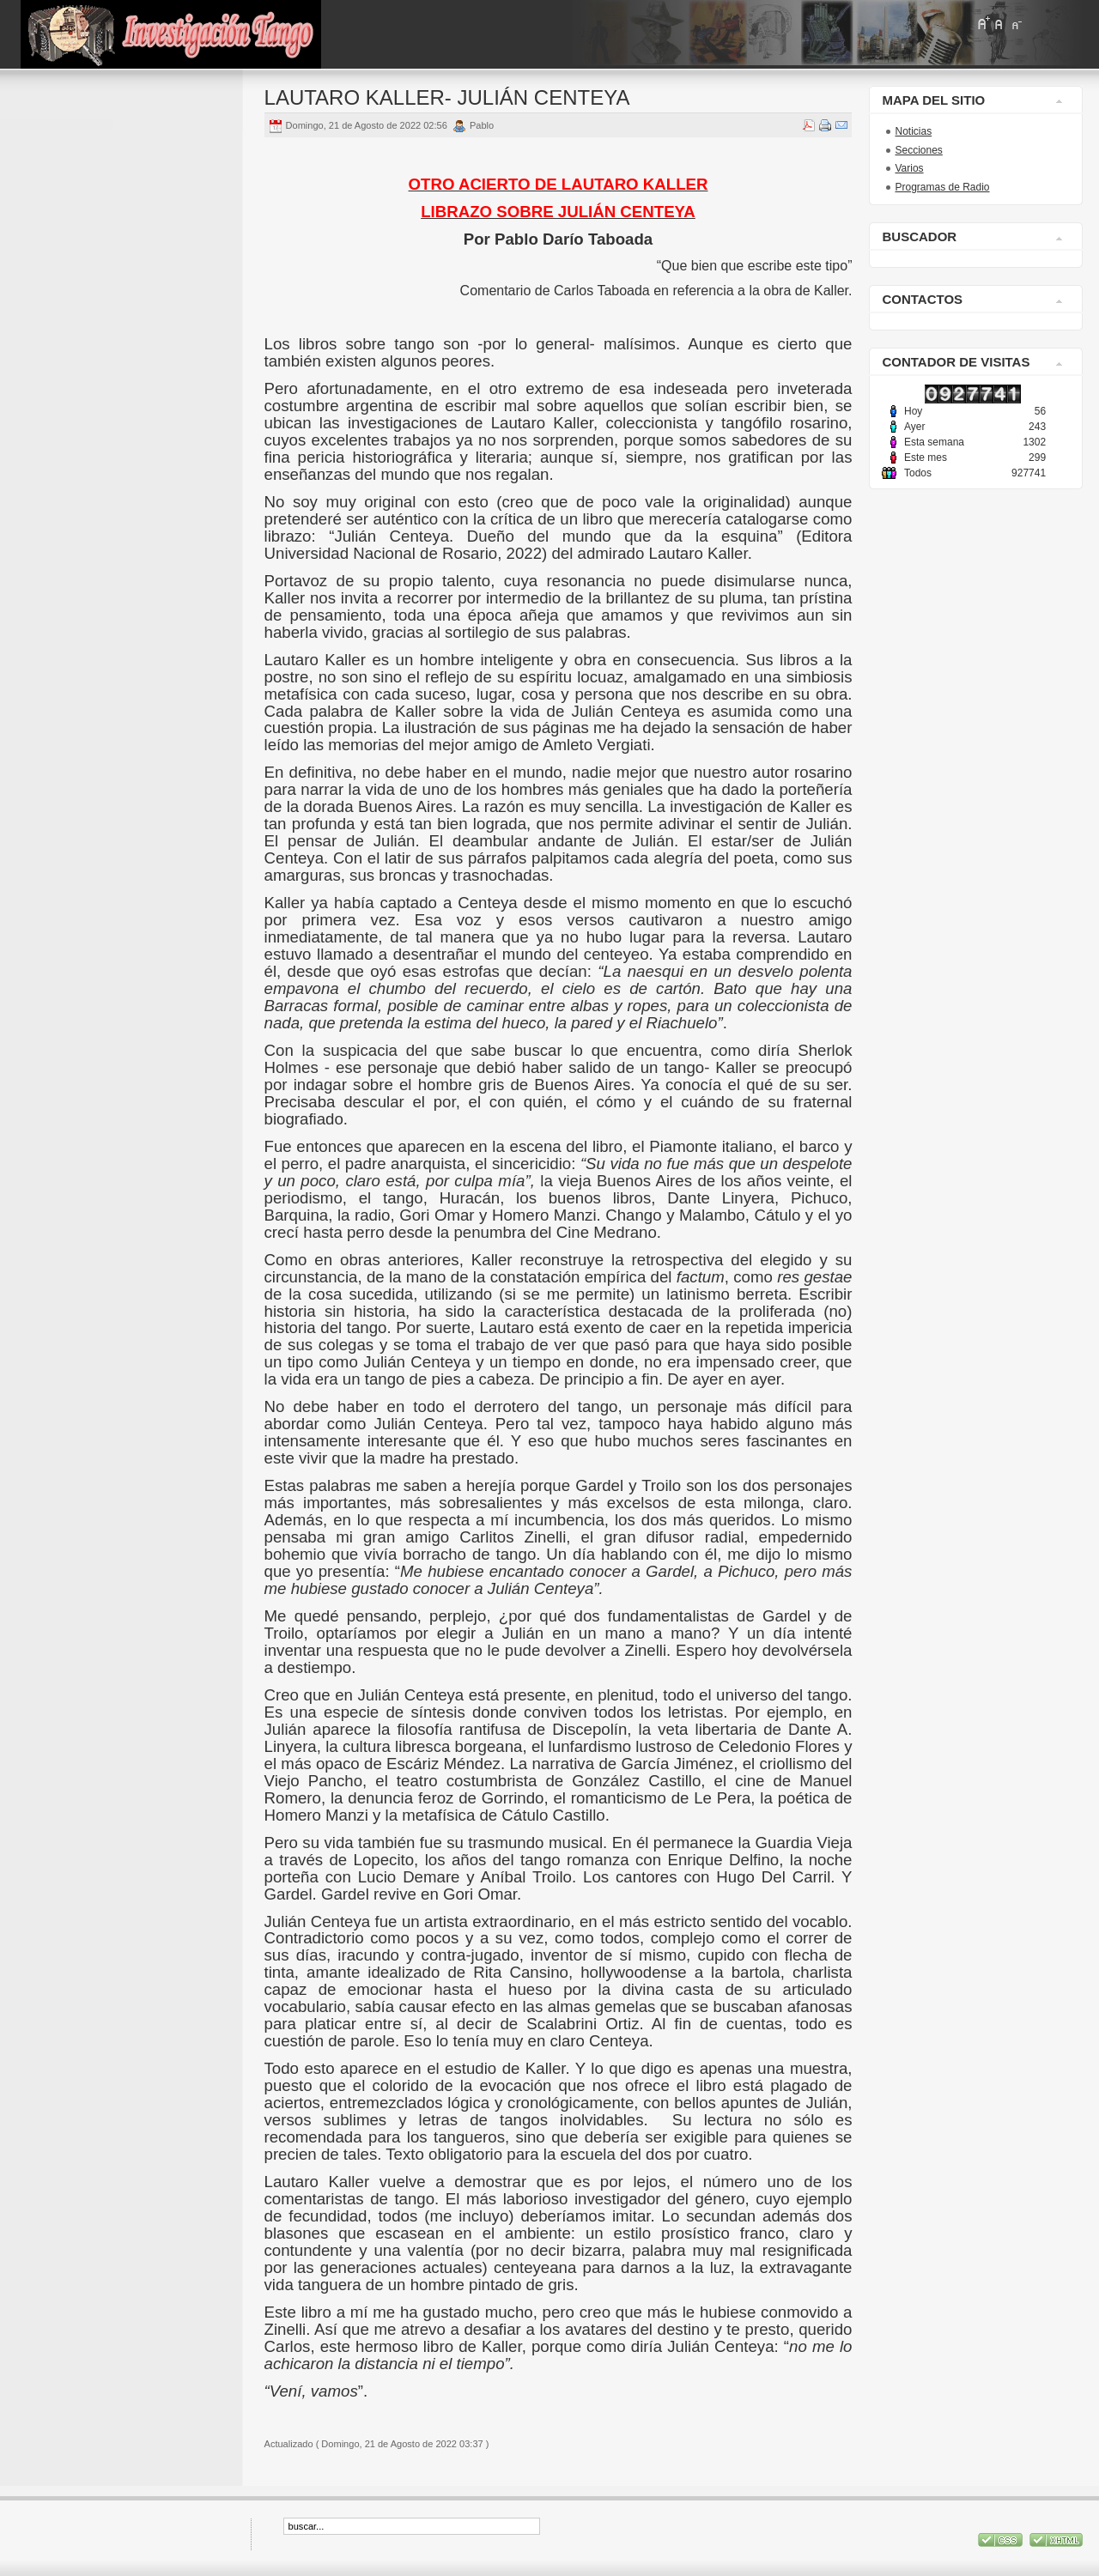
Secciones (918, 150)
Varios (909, 168)
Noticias (913, 131)
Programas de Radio (942, 187)
